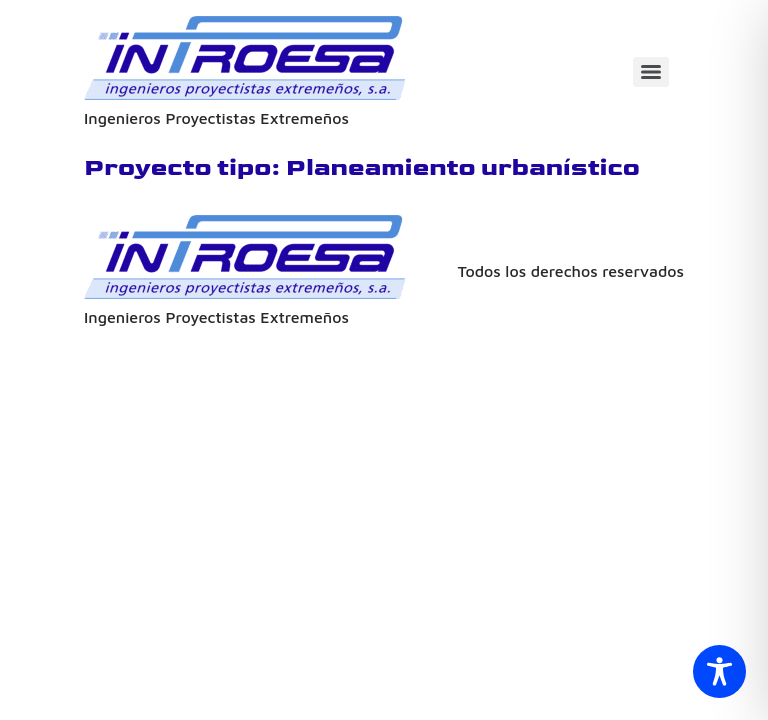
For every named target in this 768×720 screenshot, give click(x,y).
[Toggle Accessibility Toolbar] (719, 671)
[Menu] (651, 72)
